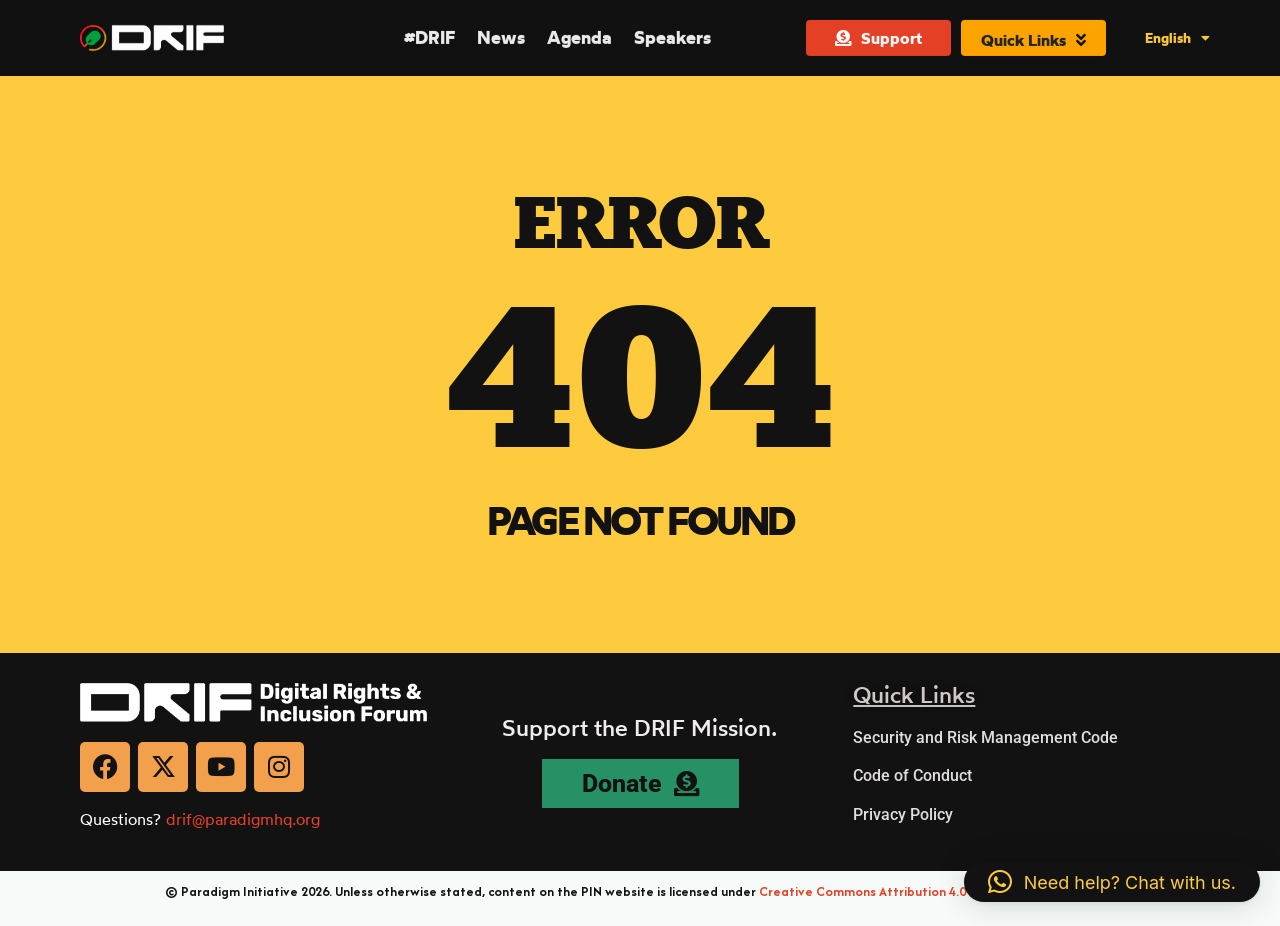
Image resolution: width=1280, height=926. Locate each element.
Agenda (579, 37)
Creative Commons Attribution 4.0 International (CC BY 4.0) (937, 891)
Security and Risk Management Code (985, 737)
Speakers (672, 37)
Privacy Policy (903, 814)
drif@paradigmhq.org (243, 819)
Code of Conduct (912, 775)
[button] (1112, 882)
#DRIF (429, 37)
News (501, 37)
